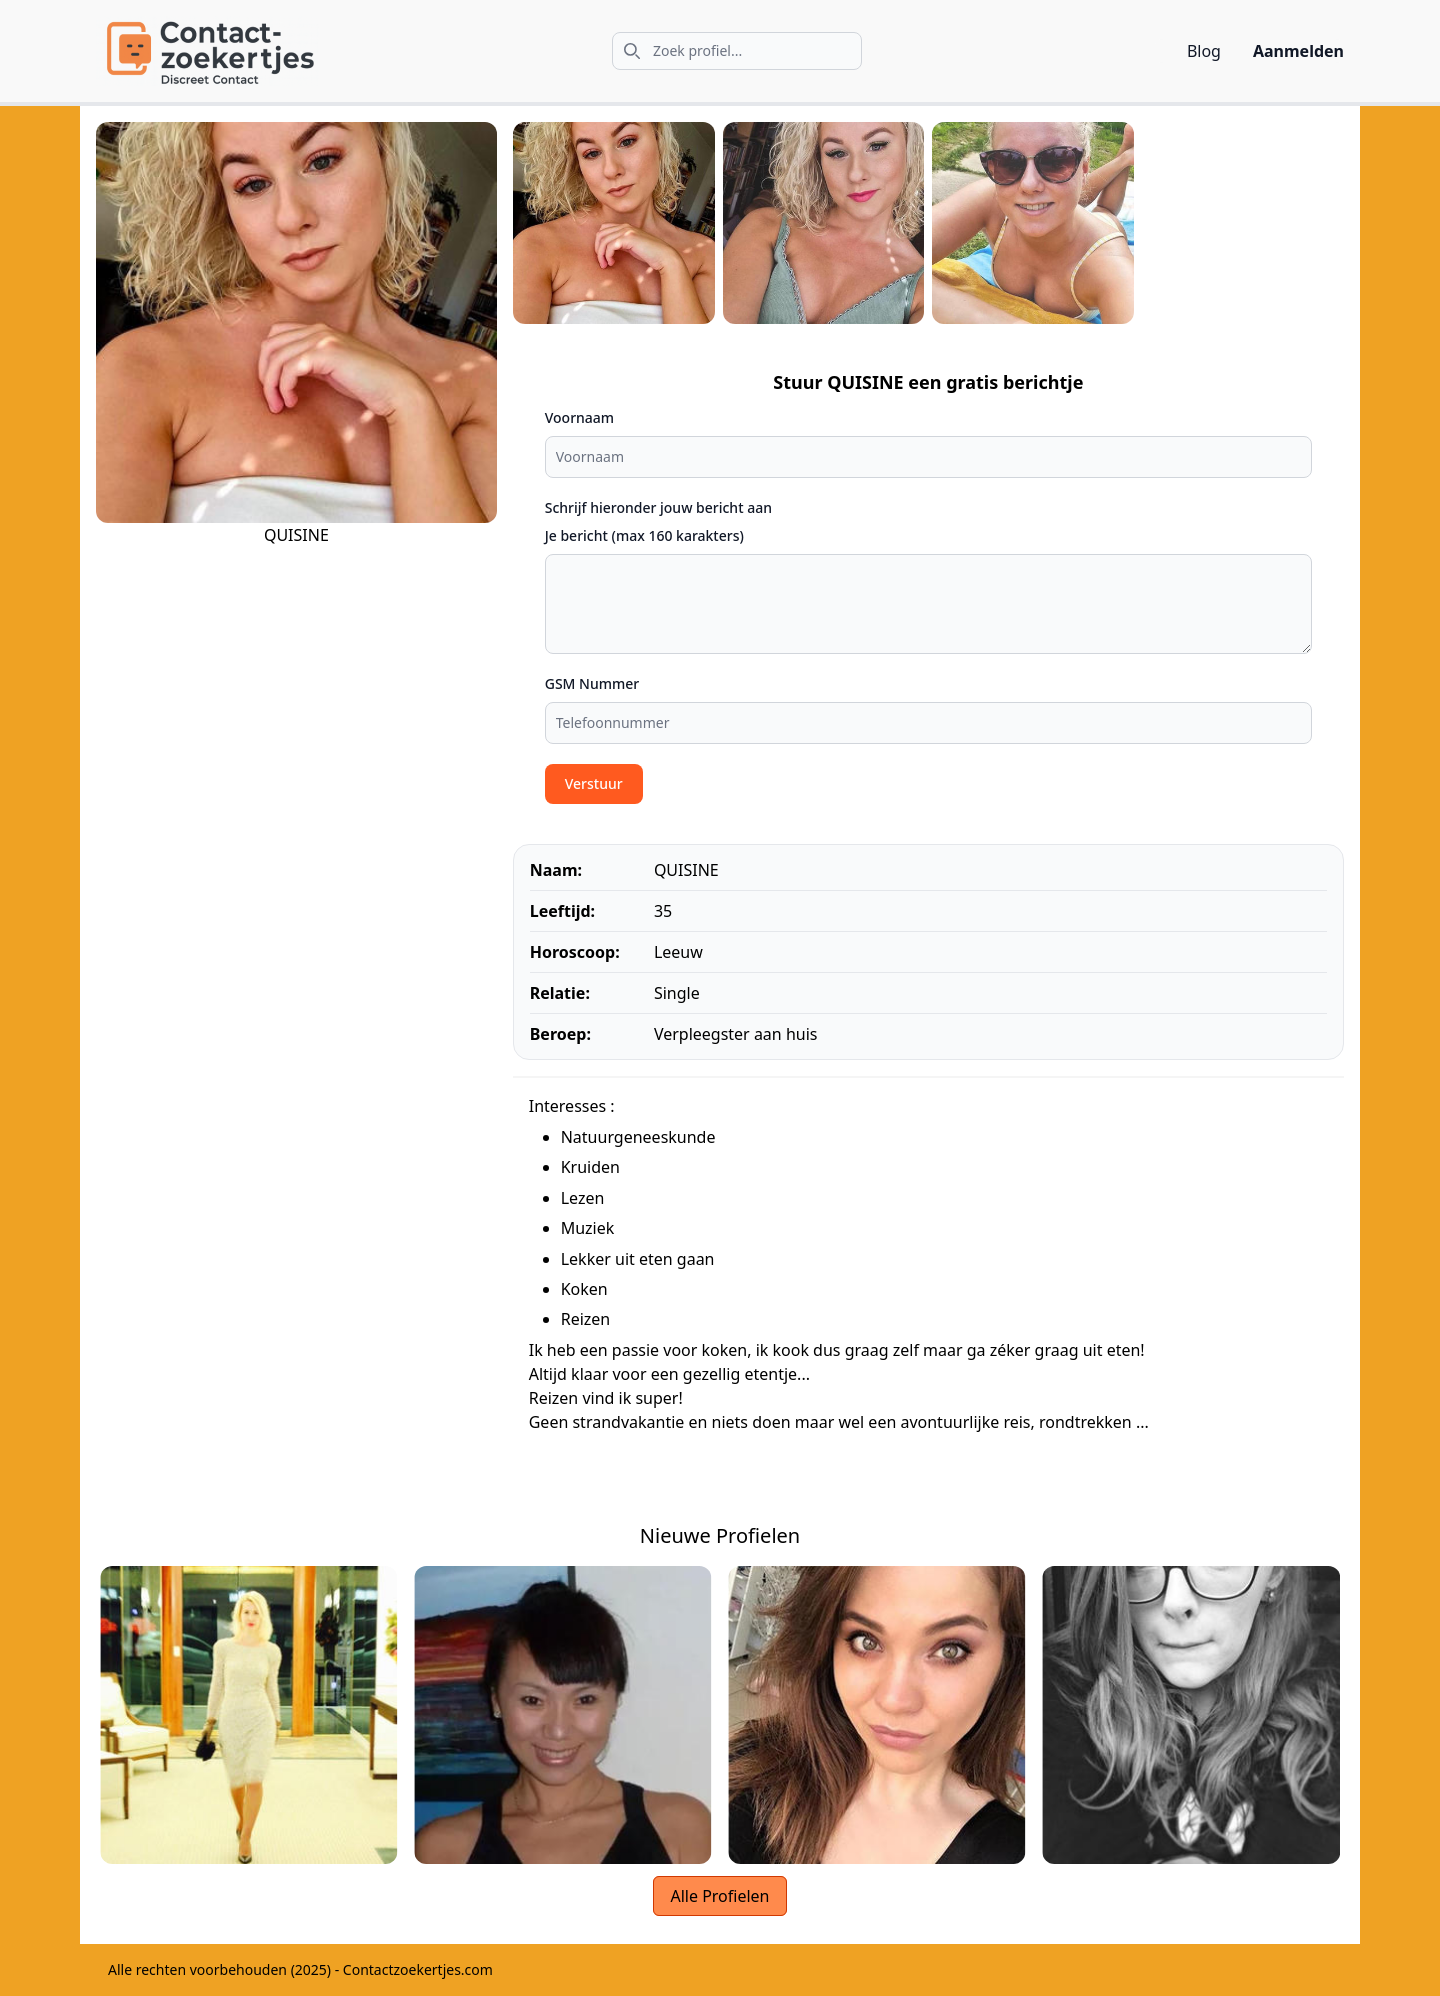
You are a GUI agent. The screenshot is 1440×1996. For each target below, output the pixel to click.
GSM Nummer (592, 683)
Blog (1204, 51)
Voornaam (579, 417)
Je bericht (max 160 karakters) (644, 535)
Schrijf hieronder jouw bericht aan (658, 507)
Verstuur (594, 783)
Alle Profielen (719, 1896)
